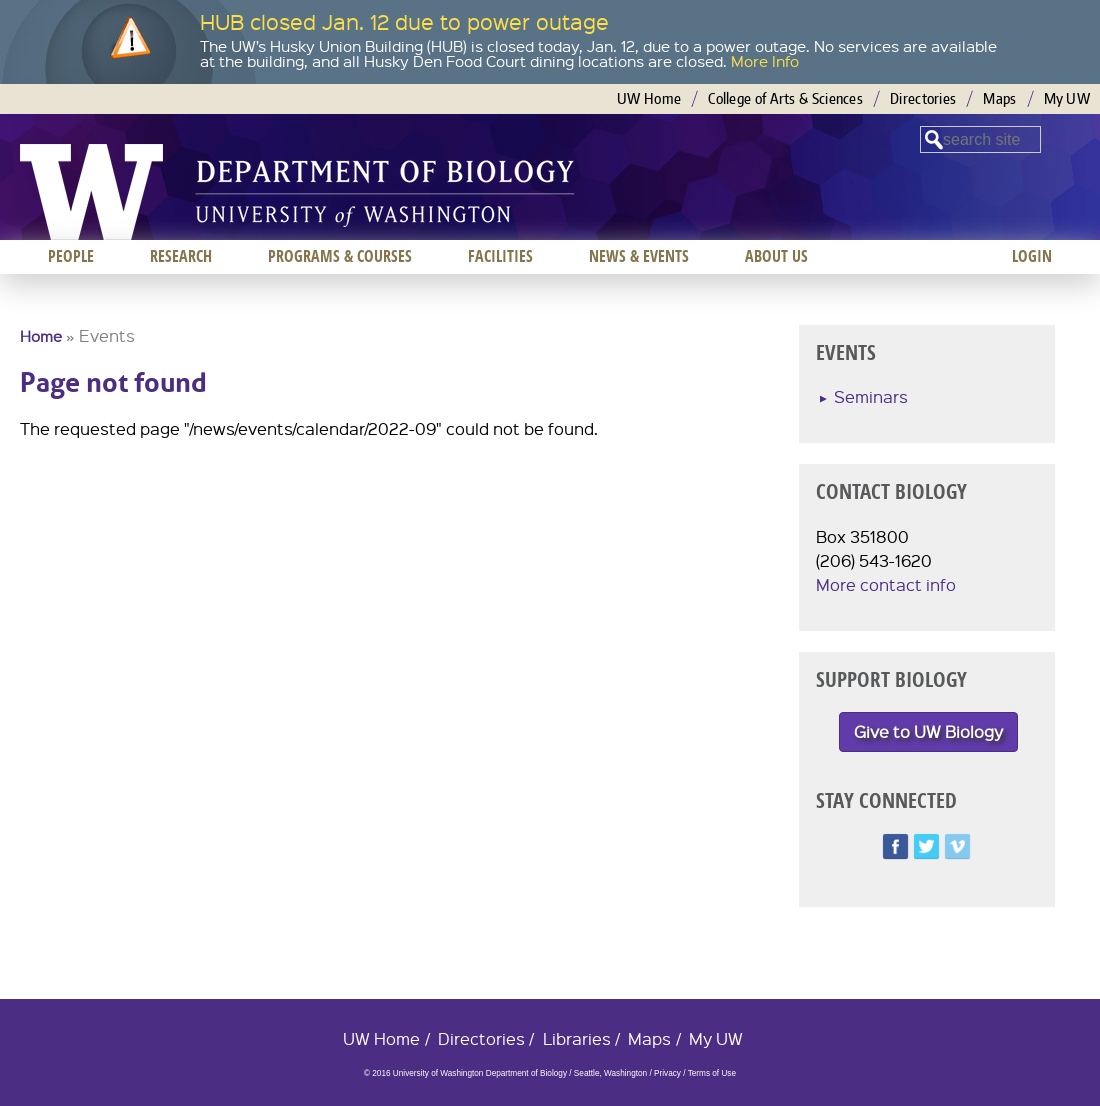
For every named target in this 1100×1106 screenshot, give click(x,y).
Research (181, 256)
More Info (765, 61)
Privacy (667, 1073)
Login (1032, 256)
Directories (923, 98)
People (71, 256)
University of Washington (91, 192)
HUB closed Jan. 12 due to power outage (404, 21)
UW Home (649, 98)
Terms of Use (712, 1073)
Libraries (577, 1038)
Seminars (871, 396)
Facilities (500, 256)
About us (776, 256)
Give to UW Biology (928, 731)
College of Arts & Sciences (785, 98)
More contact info (886, 584)
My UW (1067, 98)
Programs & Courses (340, 256)
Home (41, 336)
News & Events (639, 256)
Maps (999, 98)
